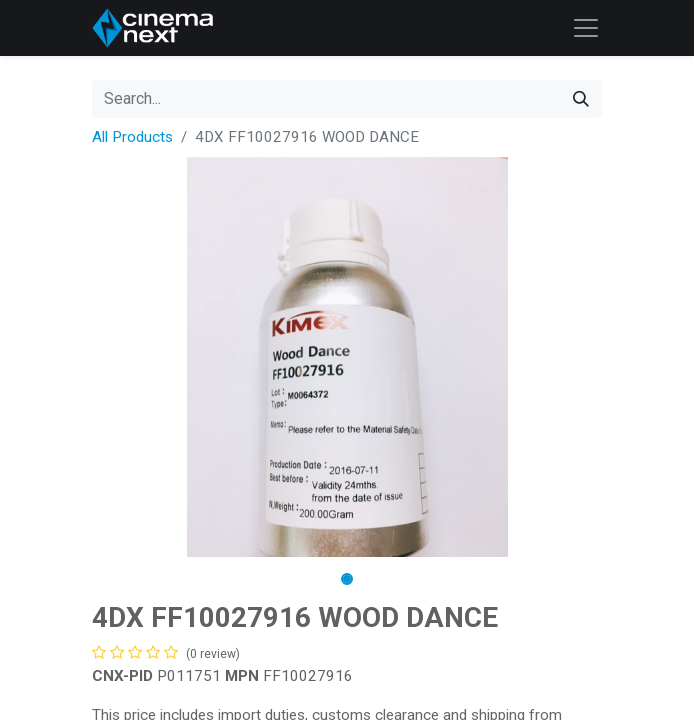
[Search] (581, 99)
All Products (132, 137)
